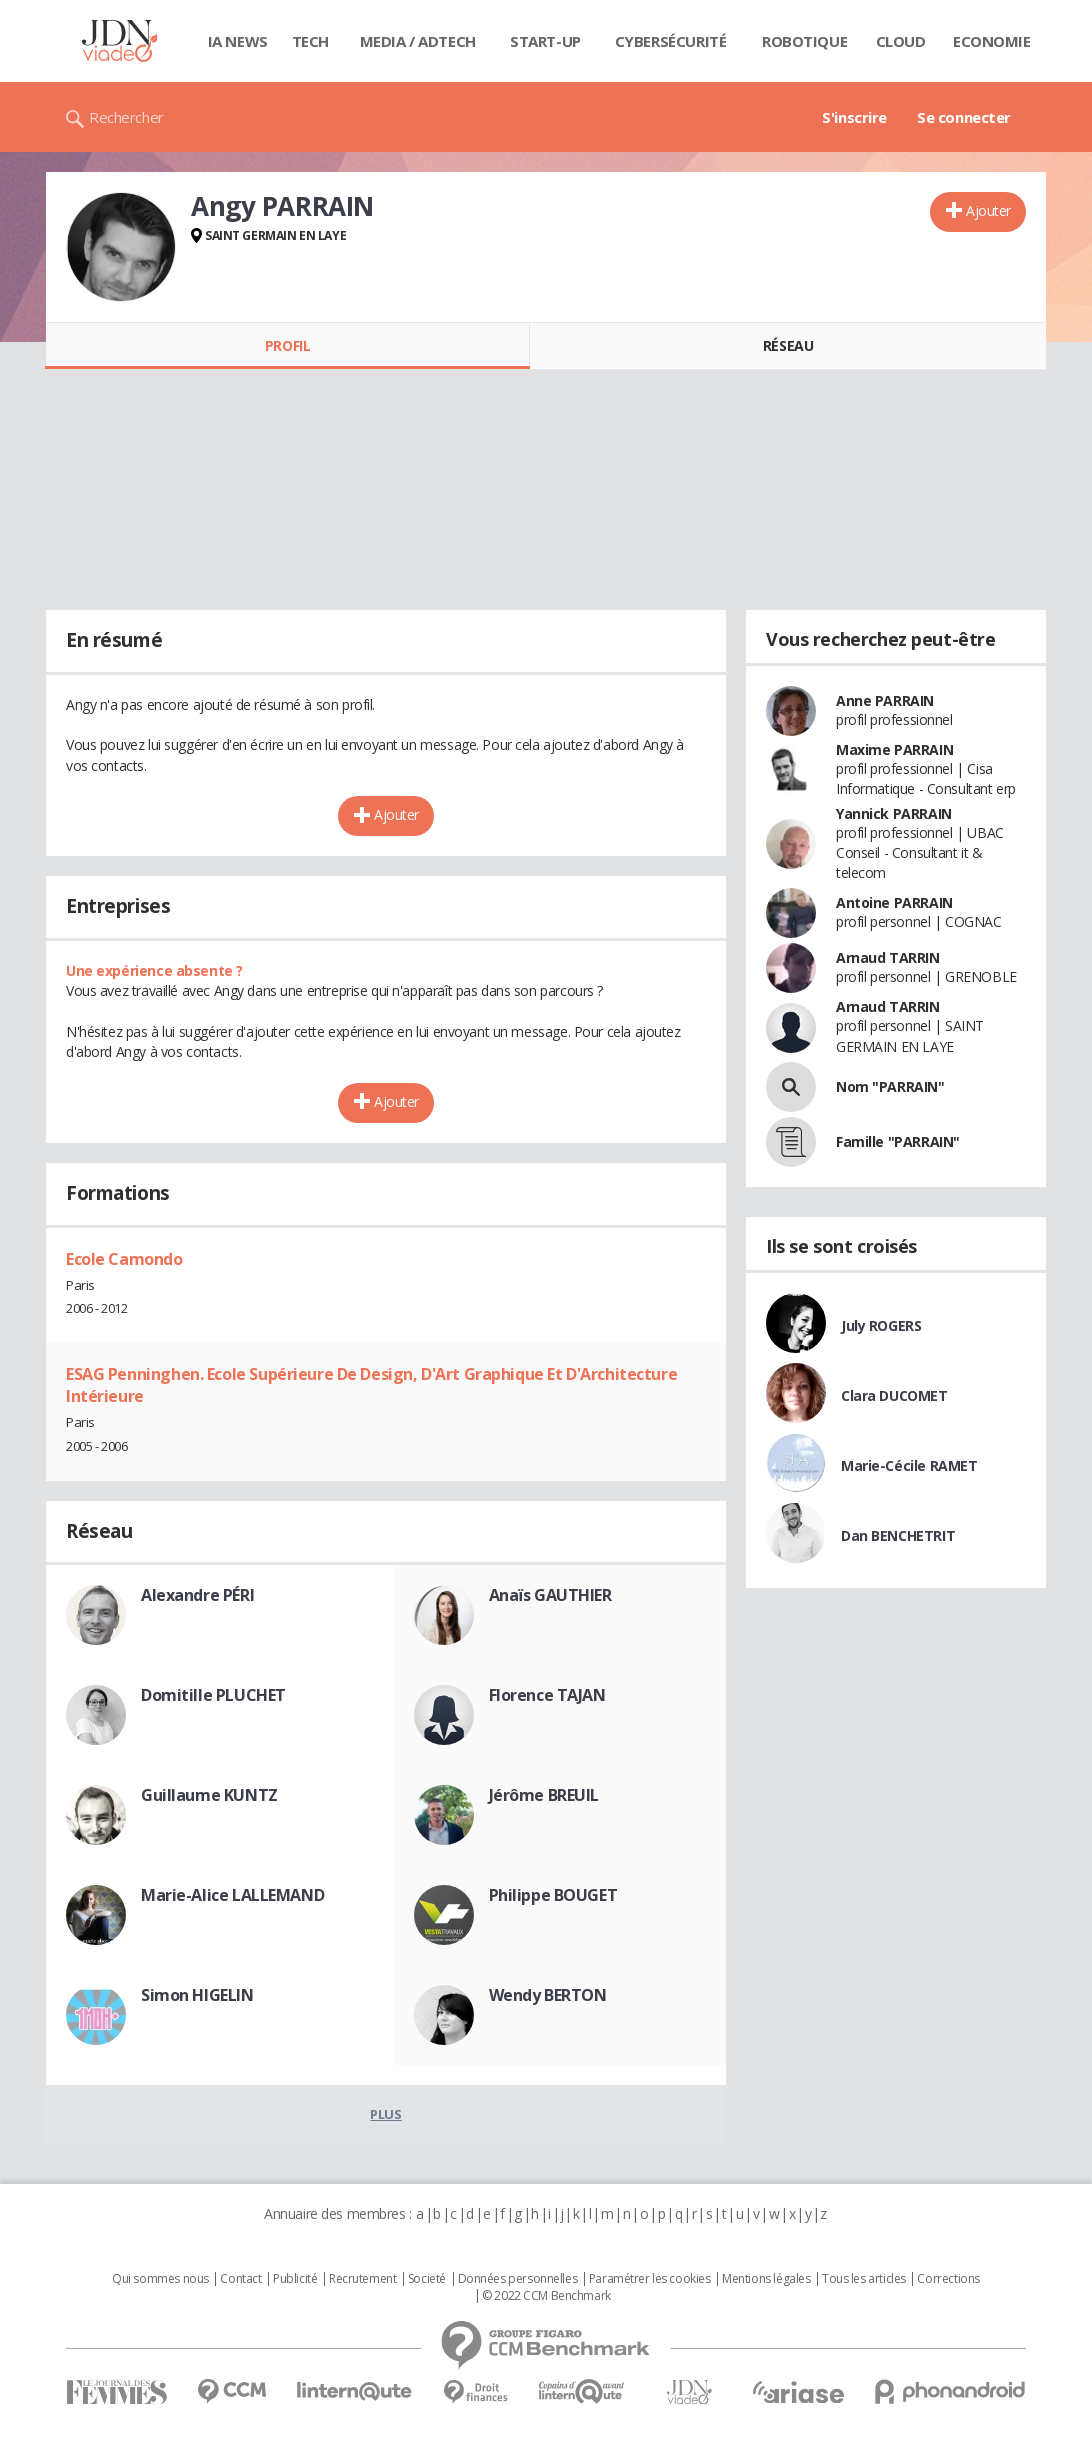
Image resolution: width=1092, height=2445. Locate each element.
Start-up (545, 41)
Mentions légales (766, 2279)
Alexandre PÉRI (197, 1595)
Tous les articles (864, 2279)
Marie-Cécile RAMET (909, 1465)
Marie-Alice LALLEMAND (232, 1895)
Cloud (901, 41)
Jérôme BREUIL (544, 1795)
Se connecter (964, 117)
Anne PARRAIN (885, 700)
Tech (310, 41)
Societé (427, 2279)
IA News (238, 41)
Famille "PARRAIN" (898, 1141)
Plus (385, 2114)
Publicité (295, 2279)
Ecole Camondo (124, 1259)
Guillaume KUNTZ (209, 1795)
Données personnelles (518, 2279)
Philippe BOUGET (553, 1895)
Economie (992, 41)
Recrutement (362, 2279)
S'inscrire (854, 117)
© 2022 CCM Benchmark (546, 2296)
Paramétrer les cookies (650, 2279)
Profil (287, 345)
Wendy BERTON (548, 1995)
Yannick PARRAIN (894, 813)
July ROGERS (881, 1325)
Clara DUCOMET (894, 1395)
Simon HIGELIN (197, 1995)
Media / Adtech (418, 41)
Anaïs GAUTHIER (550, 1595)
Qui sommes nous (160, 2279)
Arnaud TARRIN (888, 957)
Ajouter (988, 210)
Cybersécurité (671, 41)
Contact (240, 2279)
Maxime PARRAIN (894, 749)
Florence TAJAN (547, 1695)
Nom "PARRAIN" (890, 1086)
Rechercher (126, 117)
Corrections (948, 2279)
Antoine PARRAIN (894, 902)
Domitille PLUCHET (213, 1695)
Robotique (804, 41)
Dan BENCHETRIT (898, 1535)
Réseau (788, 345)
